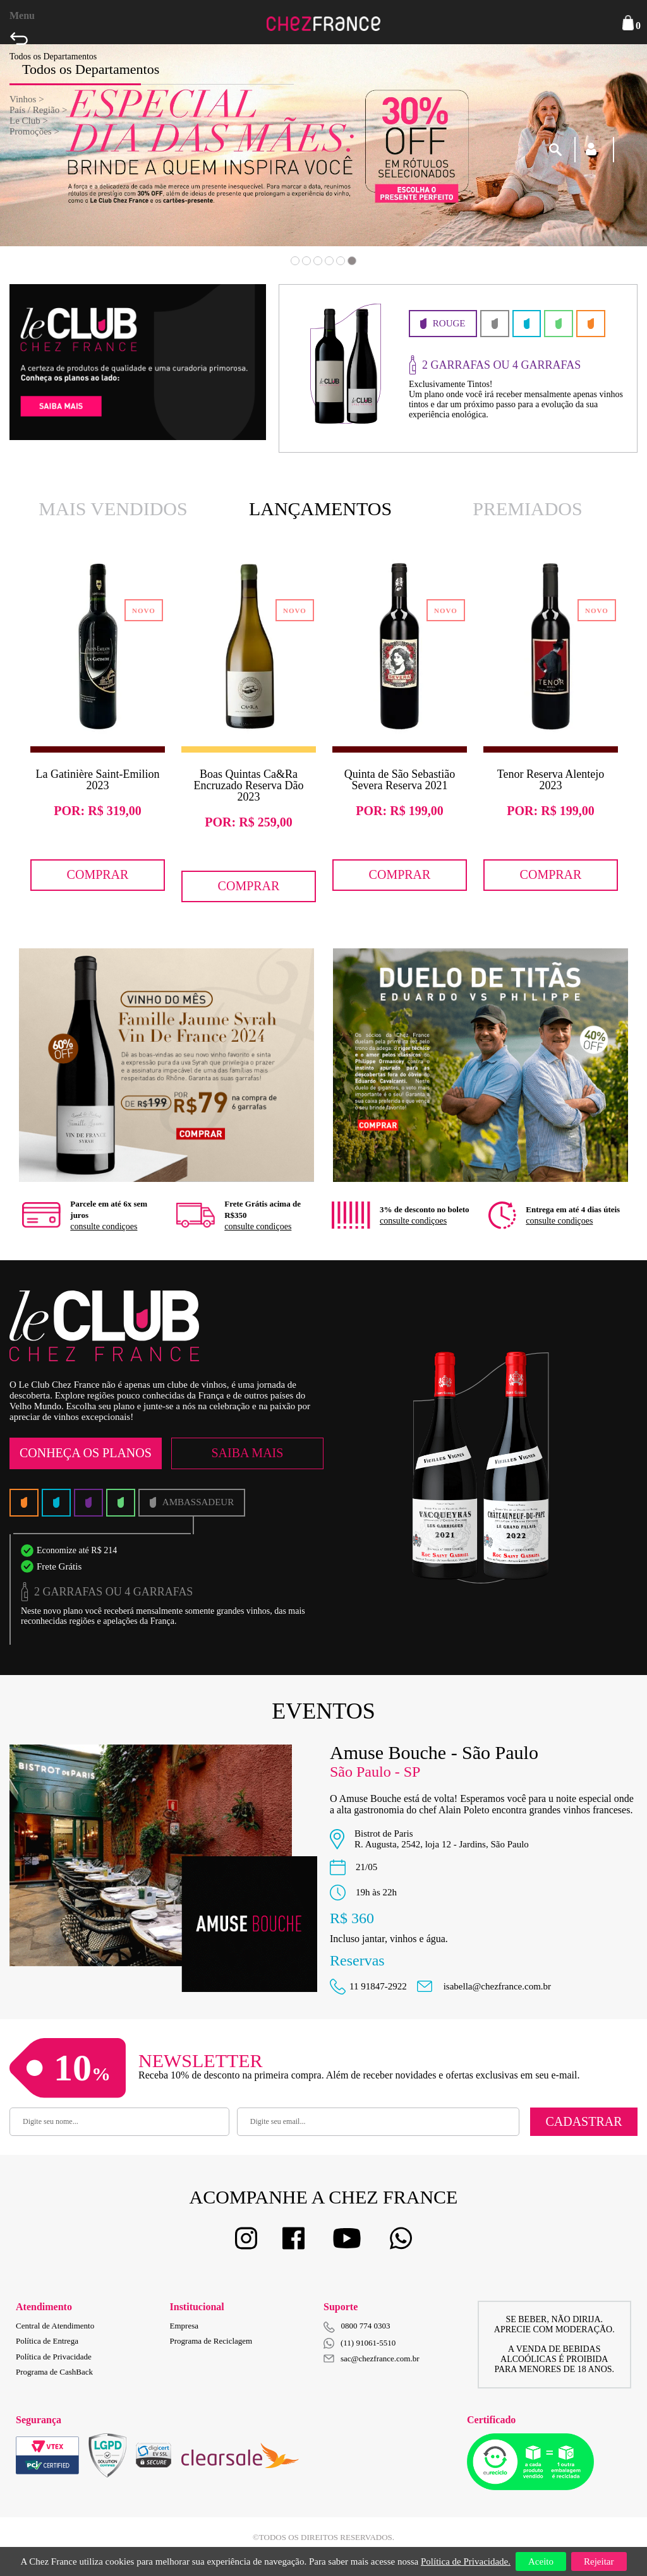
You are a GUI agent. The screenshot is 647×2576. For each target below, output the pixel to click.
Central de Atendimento (55, 2325)
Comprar (98, 874)
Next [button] (582, 163)
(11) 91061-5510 (360, 2343)
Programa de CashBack (54, 2371)
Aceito (540, 2561)
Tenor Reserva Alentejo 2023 (551, 780)
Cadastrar (583, 2121)
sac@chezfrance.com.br (372, 2358)
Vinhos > (26, 99)
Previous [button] (64, 163)
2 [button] (306, 260)
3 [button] (317, 260)
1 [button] (295, 260)
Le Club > (28, 121)
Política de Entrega (47, 2341)
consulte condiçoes (103, 1226)
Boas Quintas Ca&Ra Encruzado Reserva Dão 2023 (249, 785)
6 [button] (352, 260)
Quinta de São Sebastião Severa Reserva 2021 (399, 780)
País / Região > (38, 110)
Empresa (184, 2325)
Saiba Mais (247, 1453)
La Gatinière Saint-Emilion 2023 (98, 780)
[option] (97, 725)
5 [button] (340, 260)
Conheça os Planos (86, 1453)
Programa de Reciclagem (211, 2341)
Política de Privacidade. (466, 2561)
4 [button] (329, 260)
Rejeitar (599, 2561)
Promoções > (34, 131)
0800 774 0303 (365, 2325)
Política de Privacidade (54, 2356)
